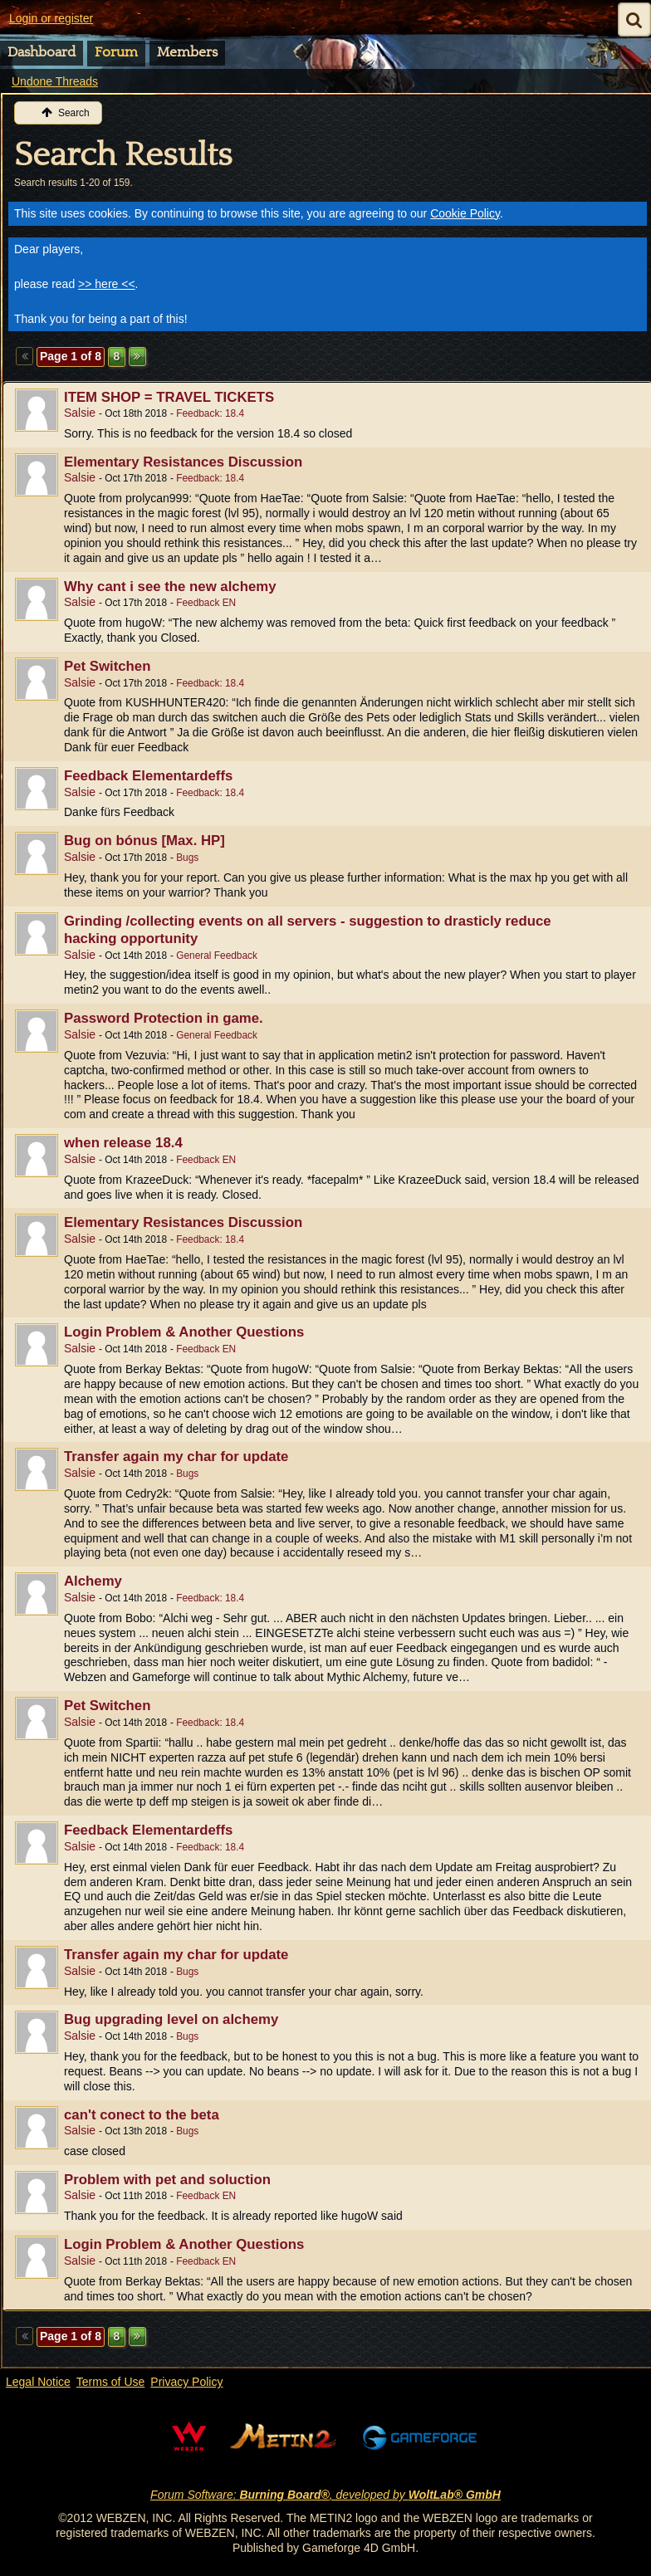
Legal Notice (38, 2381)
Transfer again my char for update (176, 1456)
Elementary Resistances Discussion (183, 462)
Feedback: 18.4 (210, 413)
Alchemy (93, 1581)
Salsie (79, 412)
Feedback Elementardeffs (148, 776)
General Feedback (216, 955)
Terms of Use (110, 2381)
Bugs (187, 857)
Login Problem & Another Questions (184, 1332)
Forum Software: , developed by (325, 2494)
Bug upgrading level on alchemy (171, 2019)
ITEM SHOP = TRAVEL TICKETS (169, 397)
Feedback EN (206, 603)
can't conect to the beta (141, 2115)
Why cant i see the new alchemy (170, 586)
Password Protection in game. (163, 1018)
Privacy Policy (186, 2381)
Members (187, 52)
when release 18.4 (123, 1143)
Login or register (51, 18)
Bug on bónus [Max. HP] (144, 840)
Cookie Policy (465, 213)
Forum (116, 52)
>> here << (106, 284)
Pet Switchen (107, 666)
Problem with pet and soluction (167, 2179)
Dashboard (41, 52)
